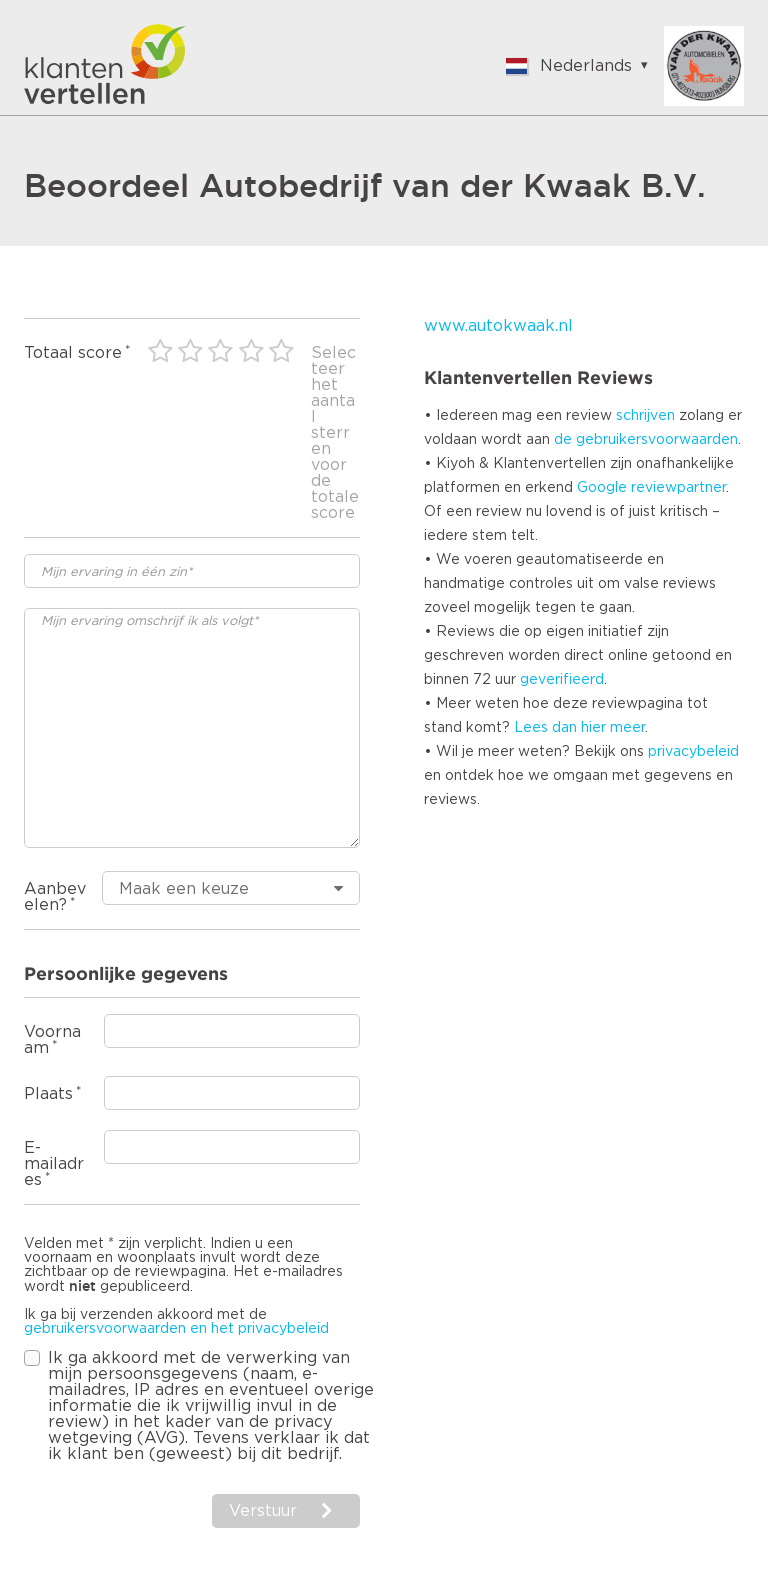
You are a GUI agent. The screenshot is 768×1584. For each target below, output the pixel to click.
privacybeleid (693, 752)
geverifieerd (562, 680)
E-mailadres (54, 1164)
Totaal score (73, 353)
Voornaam (52, 1040)
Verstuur (263, 1511)
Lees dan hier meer (579, 728)
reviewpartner (678, 488)
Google (602, 488)
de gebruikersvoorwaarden (646, 440)
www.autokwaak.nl (498, 326)
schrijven (645, 416)
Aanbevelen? (55, 897)
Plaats (48, 1094)
